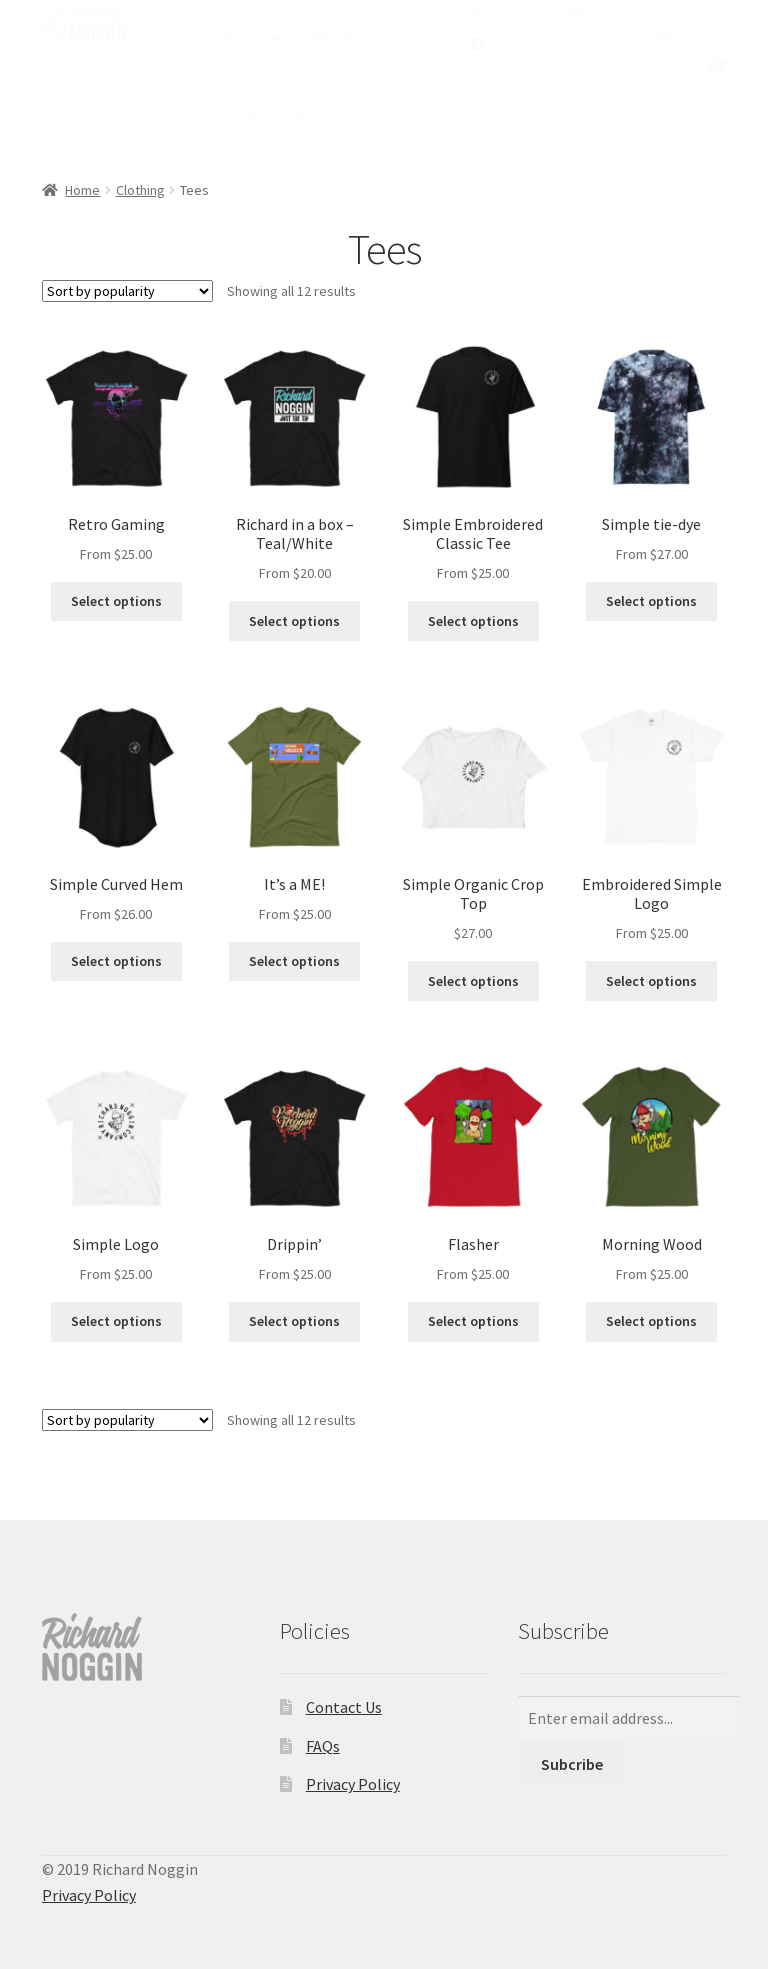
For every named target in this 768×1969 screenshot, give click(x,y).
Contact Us (344, 1707)
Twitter (576, 15)
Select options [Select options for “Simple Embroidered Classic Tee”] (473, 621)
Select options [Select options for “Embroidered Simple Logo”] (651, 981)
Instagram (516, 45)
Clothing (223, 38)
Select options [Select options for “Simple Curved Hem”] (116, 961)
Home (82, 190)
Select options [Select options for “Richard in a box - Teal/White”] (294, 621)
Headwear (346, 38)
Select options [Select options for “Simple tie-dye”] (651, 601)
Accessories (286, 116)
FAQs (323, 1746)
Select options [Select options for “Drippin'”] (294, 1321)
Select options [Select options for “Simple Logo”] (116, 1321)
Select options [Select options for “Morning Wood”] (651, 1321)
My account (507, 14)
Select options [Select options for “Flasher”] (473, 1321)
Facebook (477, 45)
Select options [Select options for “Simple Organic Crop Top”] (473, 981)
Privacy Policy (353, 1784)
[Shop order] (127, 291)
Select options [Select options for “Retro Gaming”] (116, 601)
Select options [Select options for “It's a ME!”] (294, 961)
